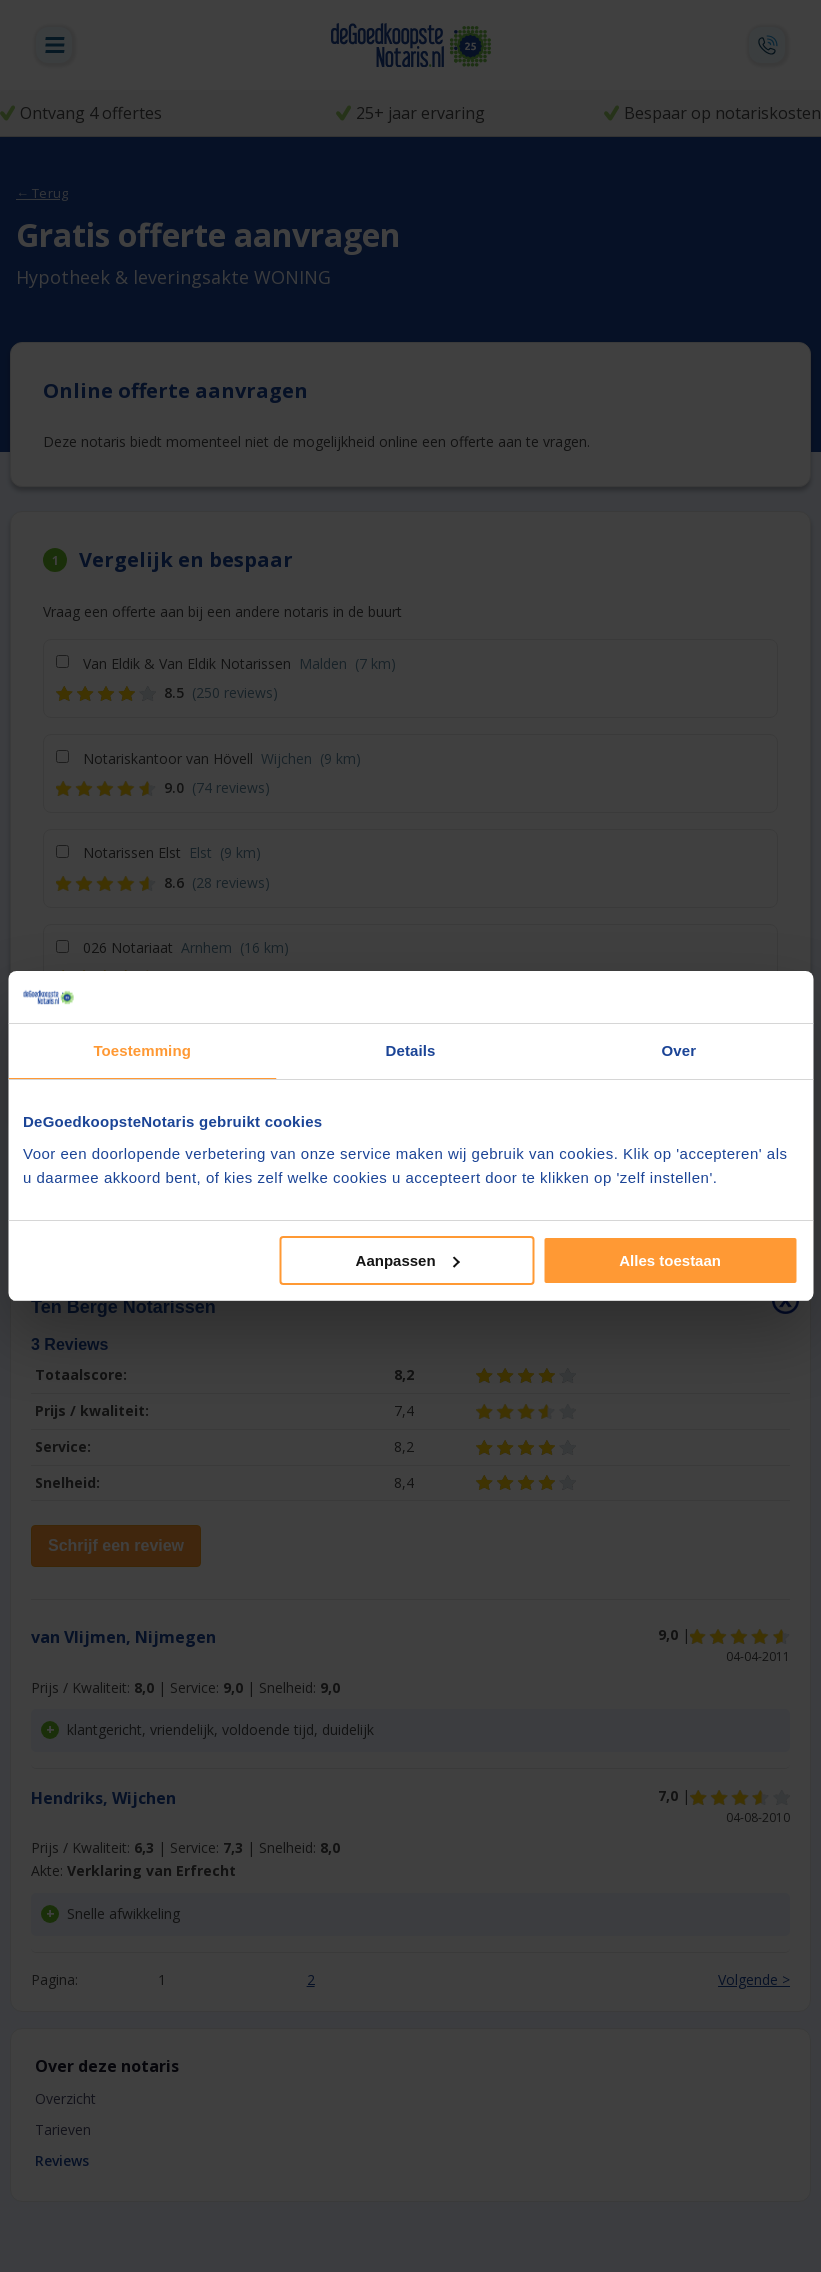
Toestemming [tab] (142, 1050)
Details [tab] (411, 1050)
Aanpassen (408, 1260)
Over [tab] (679, 1050)
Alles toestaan (670, 1260)
